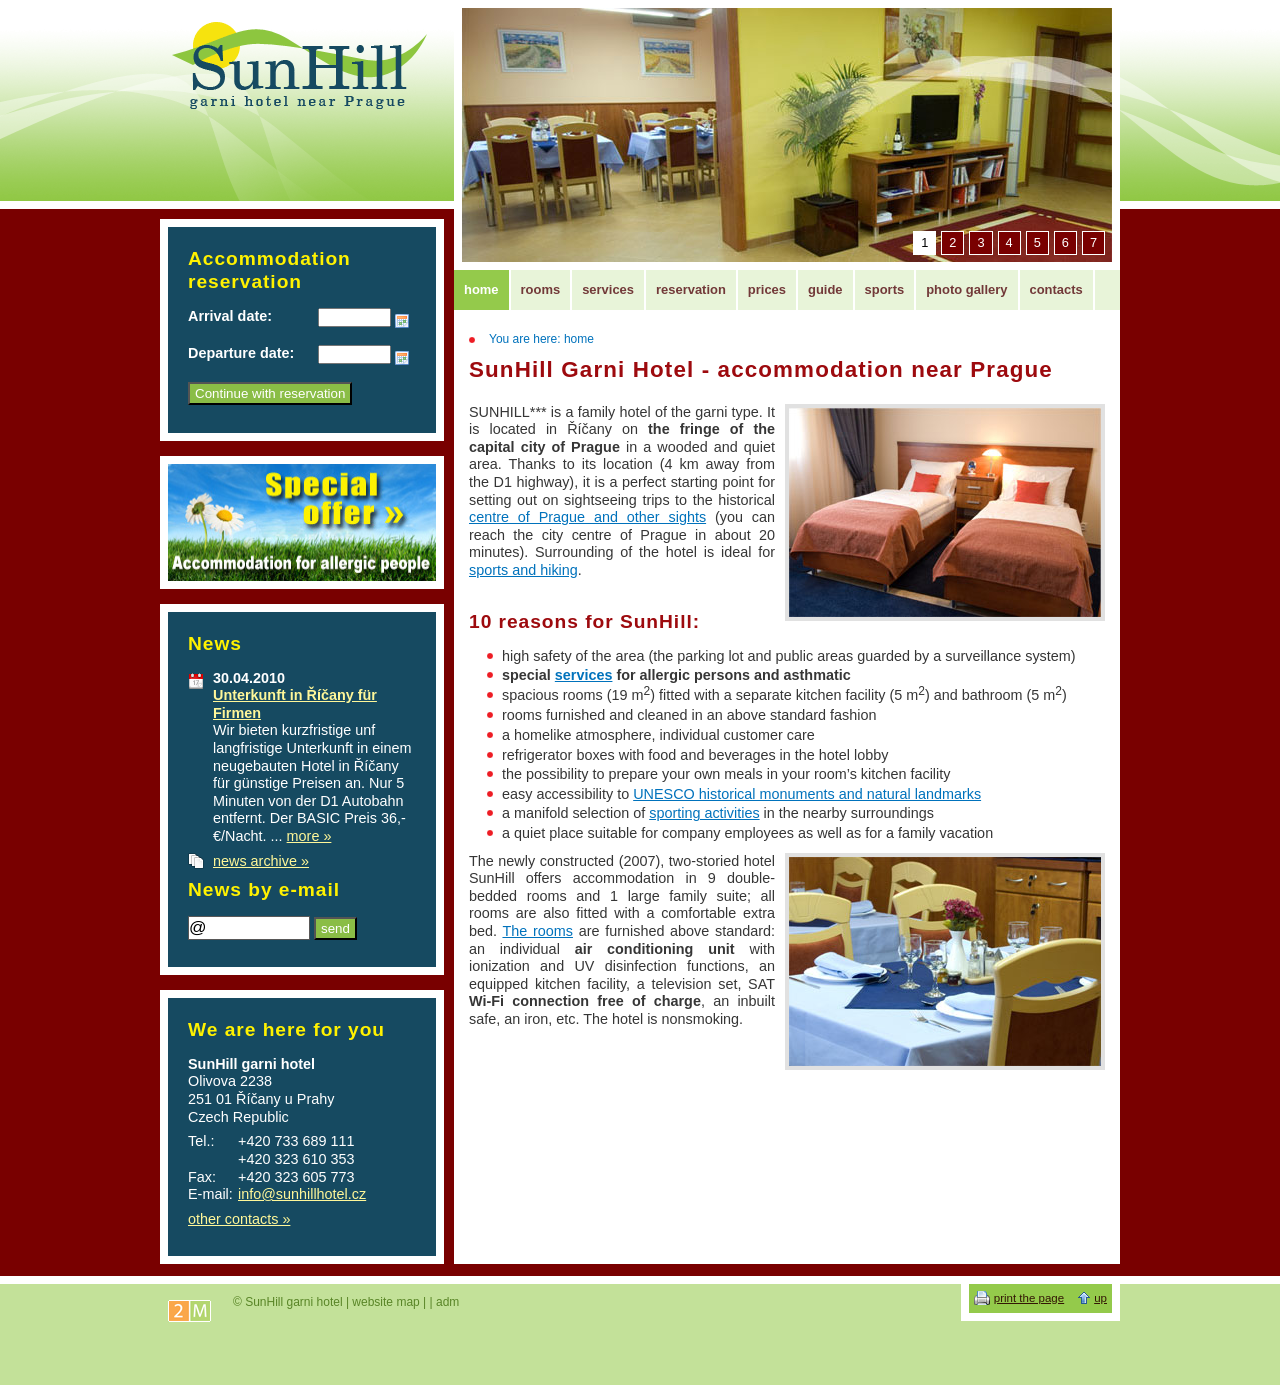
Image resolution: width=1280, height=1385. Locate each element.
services (584, 675)
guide (825, 289)
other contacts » (239, 1219)
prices (767, 289)
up (1100, 1298)
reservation (691, 289)
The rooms (537, 931)
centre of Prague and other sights (587, 517)
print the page (1029, 1298)
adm (447, 1302)
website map (385, 1302)
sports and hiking (523, 570)
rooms (541, 289)
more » (309, 836)
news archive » (261, 861)
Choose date (402, 321)
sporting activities (704, 813)
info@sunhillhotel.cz (302, 1194)
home (481, 289)
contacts (1056, 289)
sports (885, 289)
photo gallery (966, 289)
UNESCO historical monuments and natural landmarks (807, 794)
